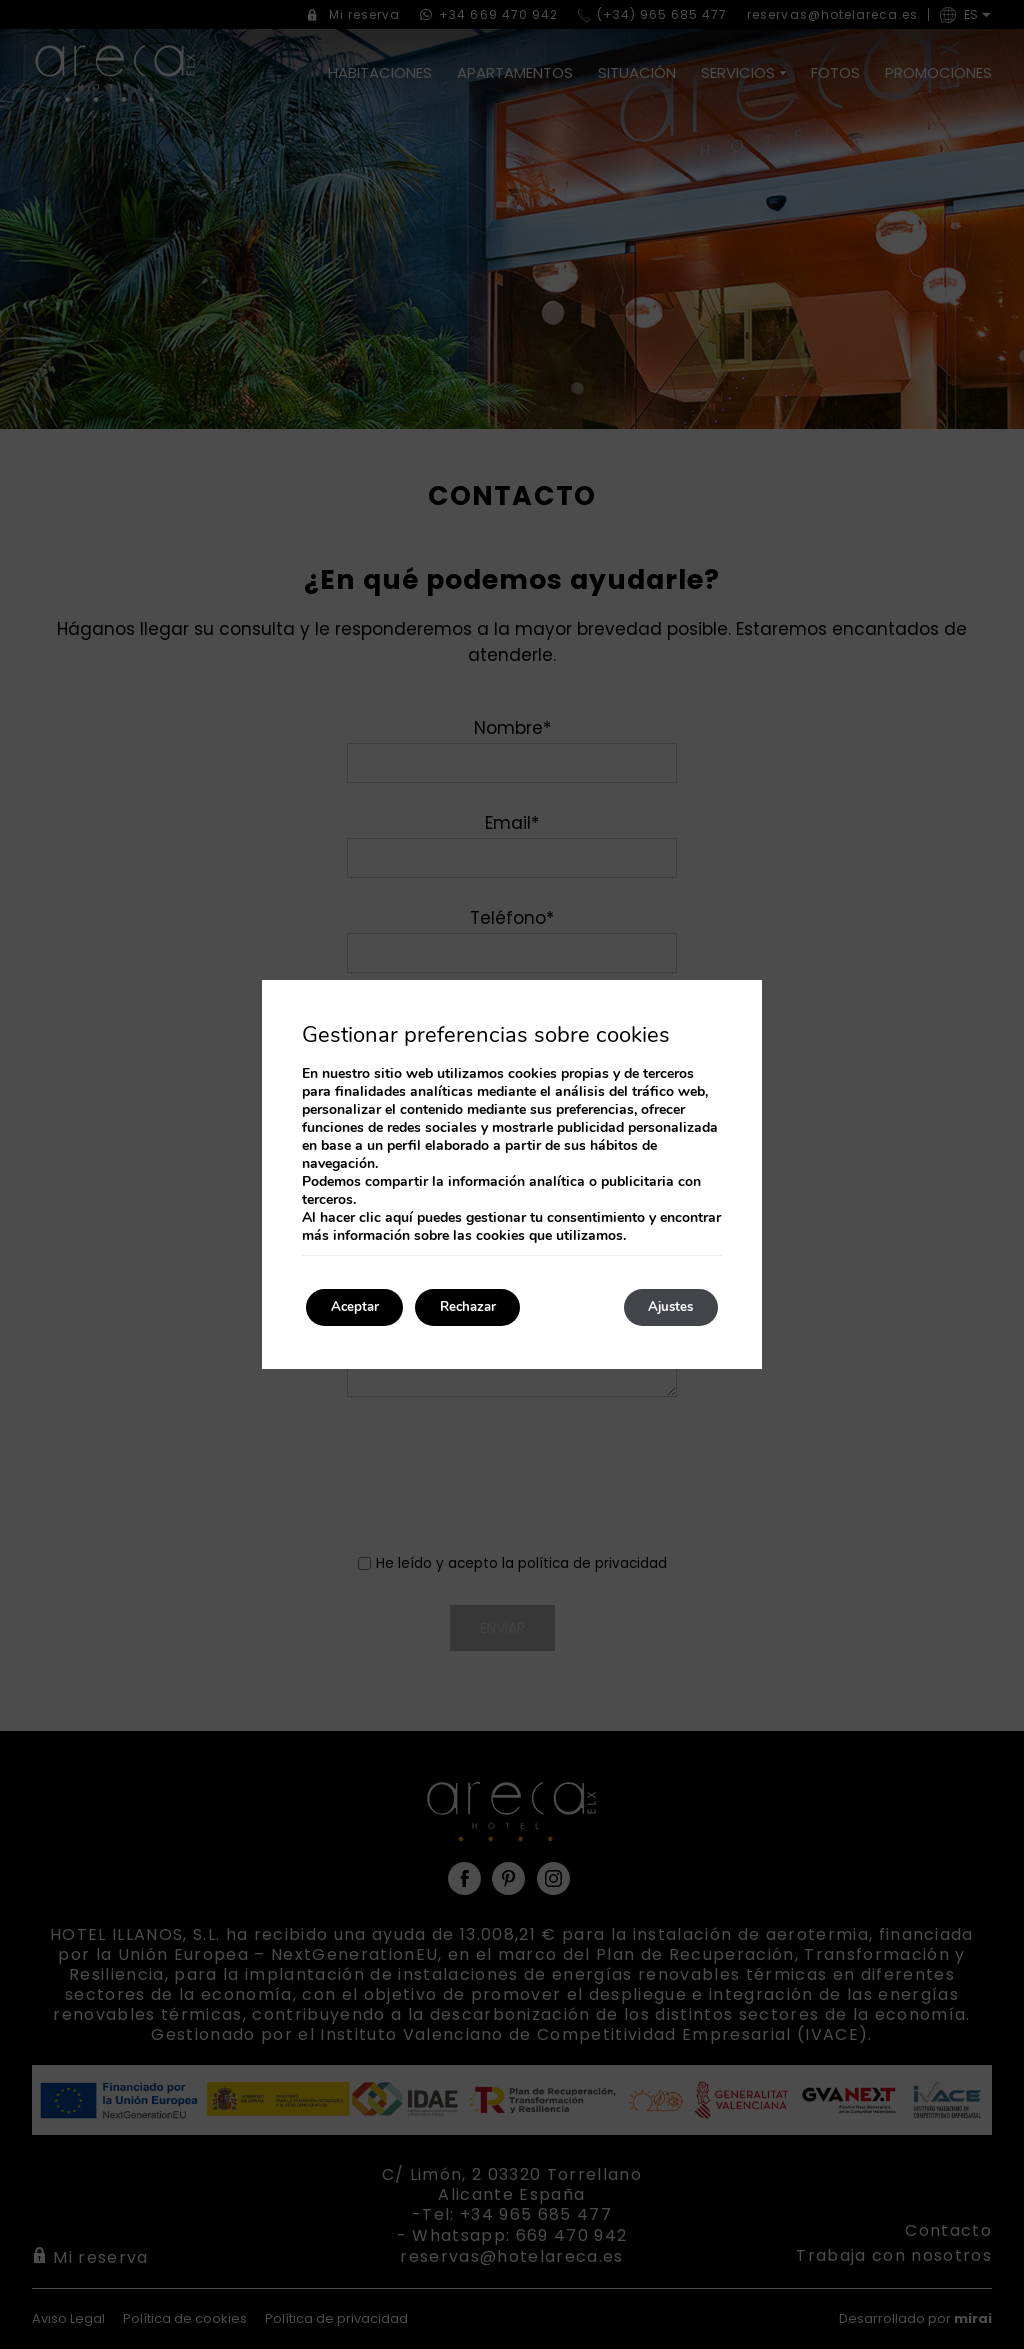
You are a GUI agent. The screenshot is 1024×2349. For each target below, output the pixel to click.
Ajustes (664, 1307)
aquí (399, 1216)
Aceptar (361, 1307)
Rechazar (488, 1307)
